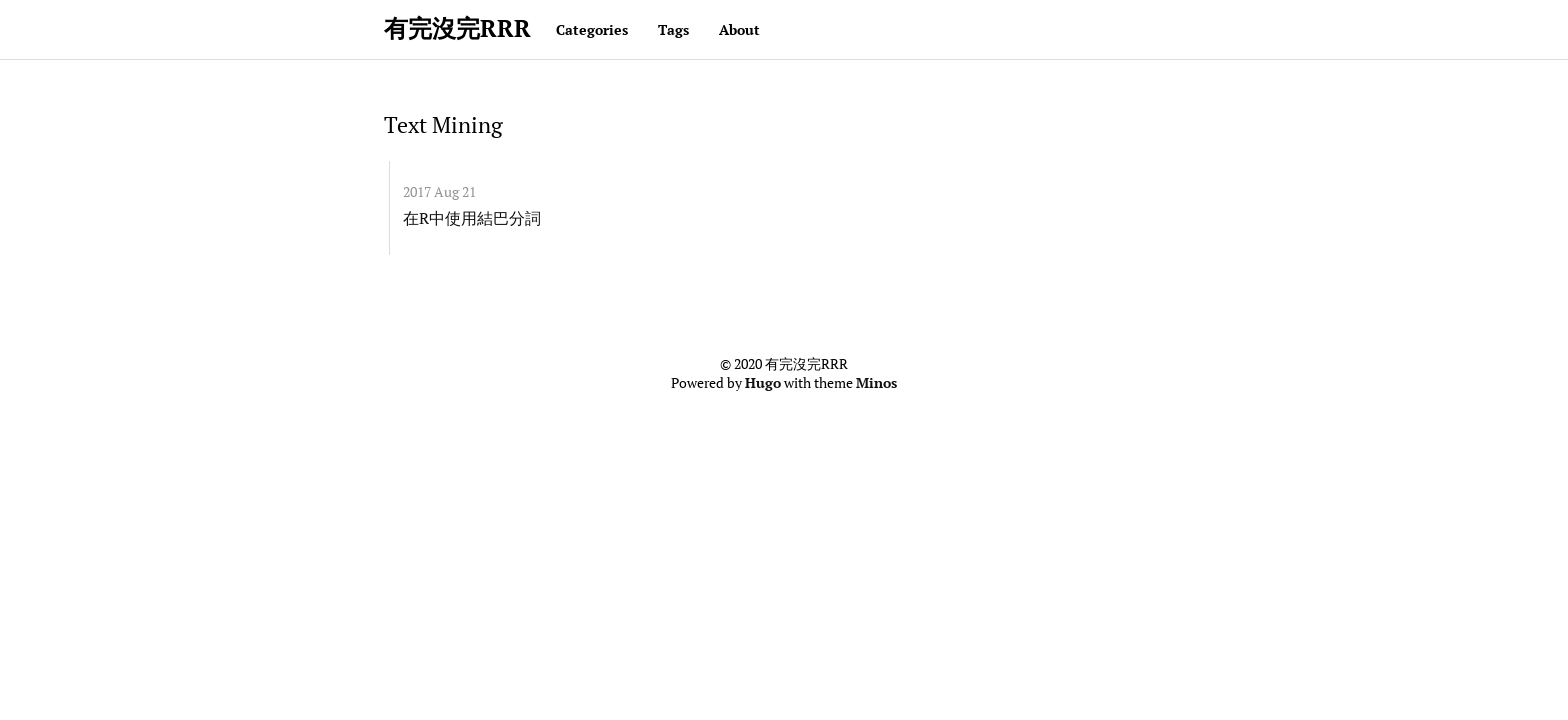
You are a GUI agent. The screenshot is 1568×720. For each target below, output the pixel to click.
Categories (592, 29)
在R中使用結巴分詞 (472, 218)
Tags (673, 29)
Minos (876, 383)
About (739, 29)
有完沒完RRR (457, 28)
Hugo (763, 383)
